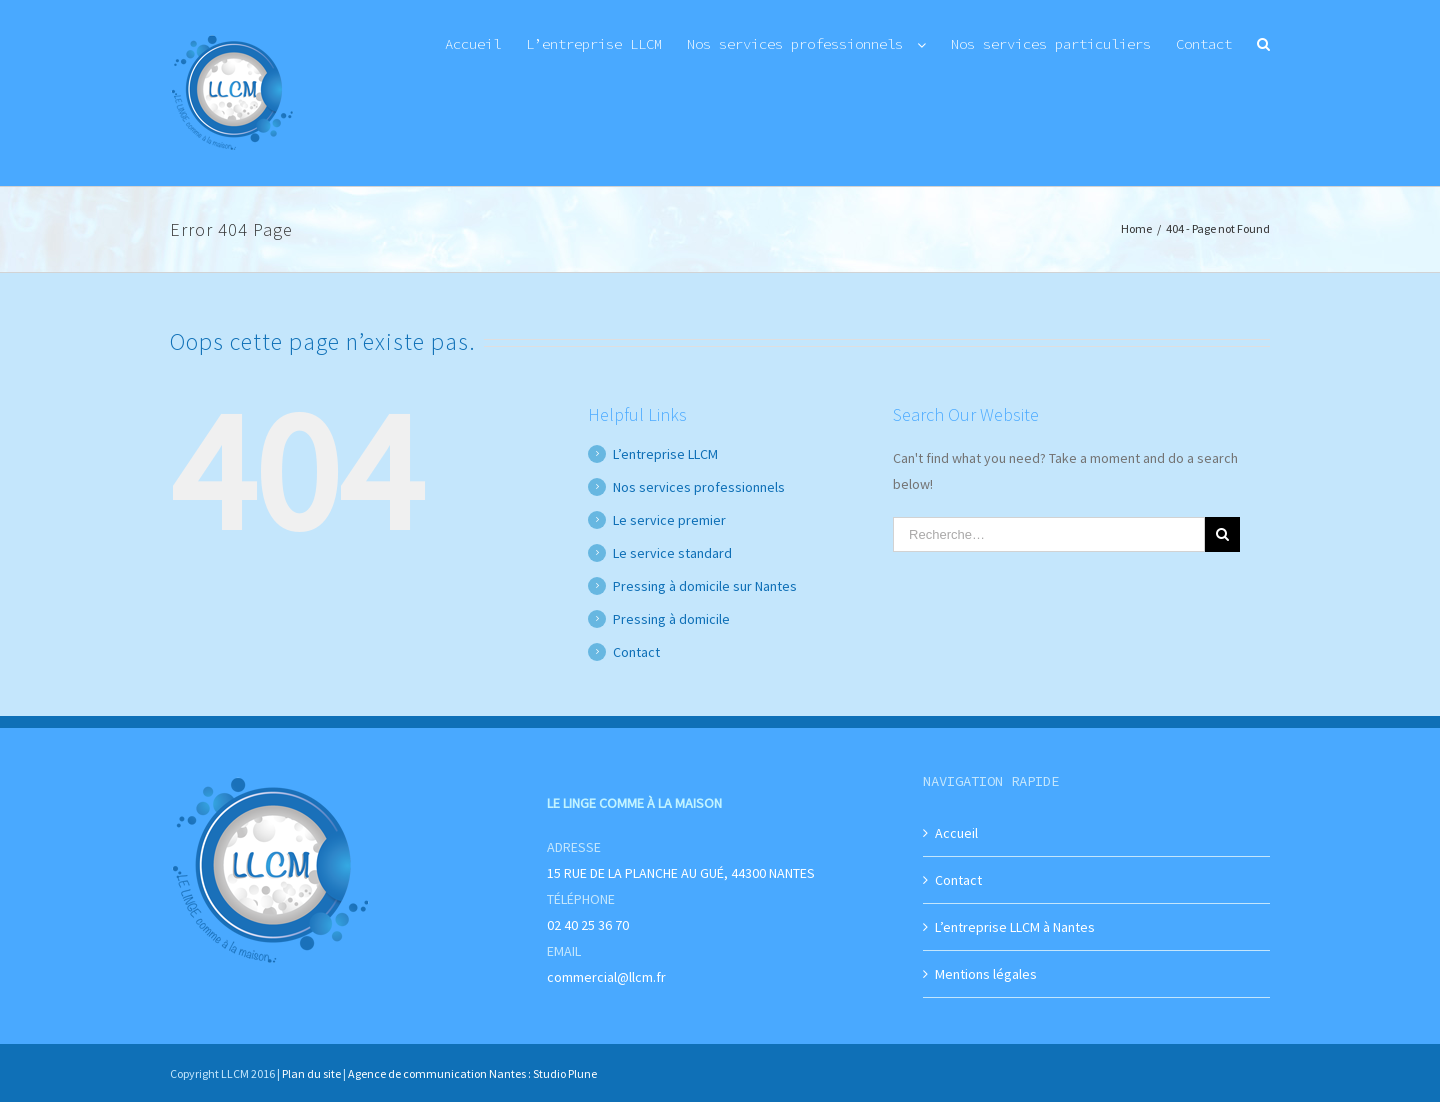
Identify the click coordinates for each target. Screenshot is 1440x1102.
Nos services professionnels (699, 487)
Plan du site (311, 1073)
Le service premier (669, 520)
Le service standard (672, 553)
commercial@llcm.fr (606, 977)
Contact (636, 652)
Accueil (956, 833)
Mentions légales (986, 974)
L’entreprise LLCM (665, 454)
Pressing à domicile (671, 619)
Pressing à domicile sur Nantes (705, 586)
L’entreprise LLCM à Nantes (1015, 927)
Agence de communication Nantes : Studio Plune (472, 1073)
